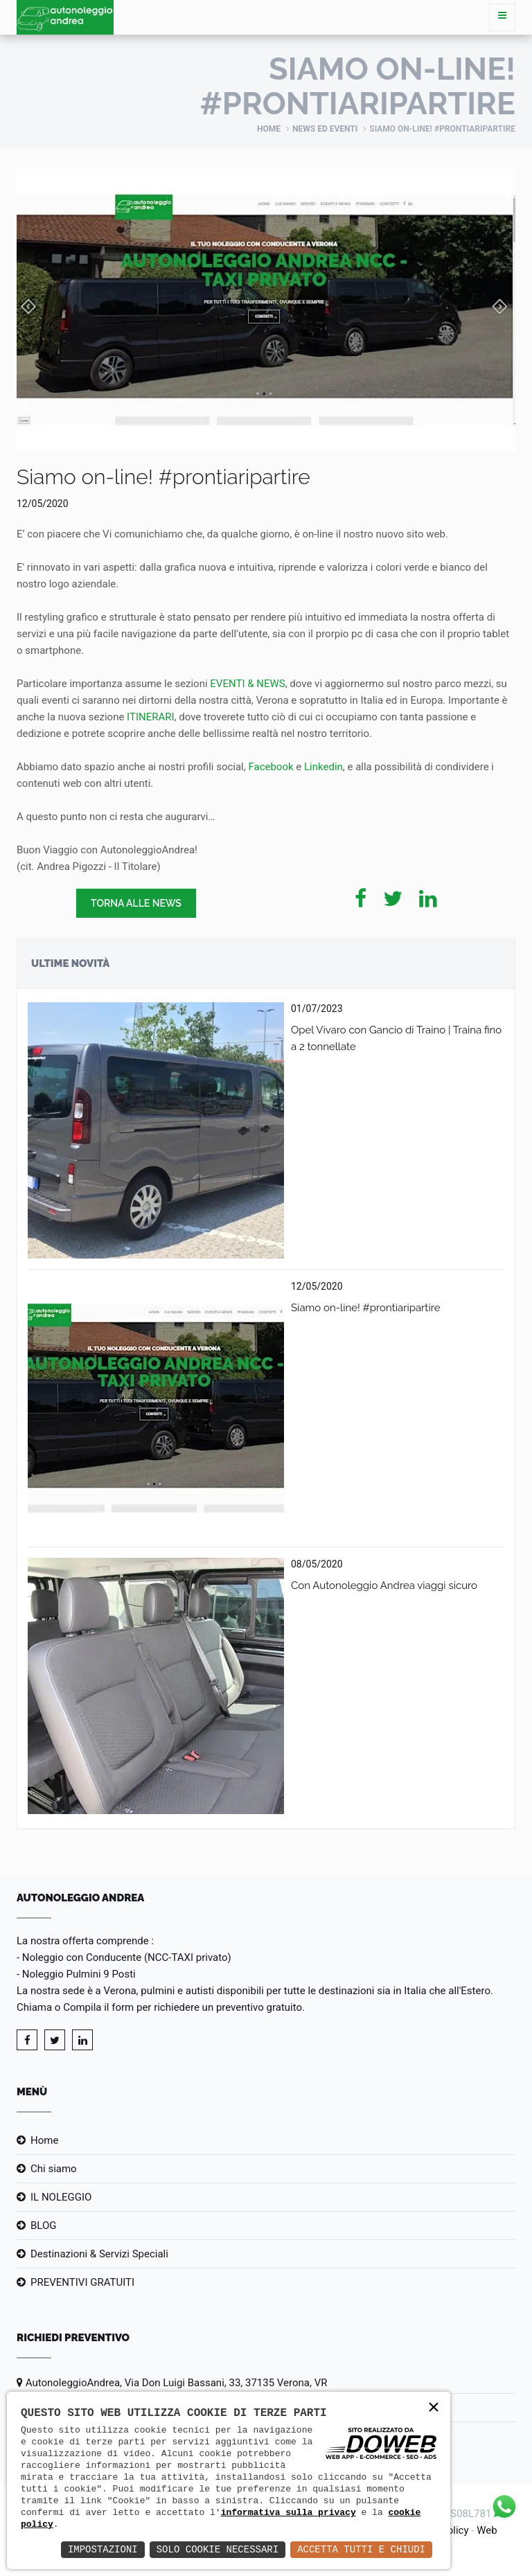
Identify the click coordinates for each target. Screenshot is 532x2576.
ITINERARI (150, 717)
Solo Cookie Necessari (217, 2549)
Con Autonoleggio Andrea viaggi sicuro (384, 1585)
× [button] (433, 2408)
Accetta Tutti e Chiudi (361, 2549)
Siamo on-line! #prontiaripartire (366, 1308)
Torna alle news (136, 903)
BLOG (43, 2225)
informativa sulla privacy (288, 2512)
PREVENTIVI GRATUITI (82, 2282)
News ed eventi (324, 129)
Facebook (270, 767)
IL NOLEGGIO (60, 2197)
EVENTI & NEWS (247, 683)
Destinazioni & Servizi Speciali (99, 2254)
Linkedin (323, 767)
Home (269, 129)
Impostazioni (103, 2549)
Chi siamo (53, 2168)
